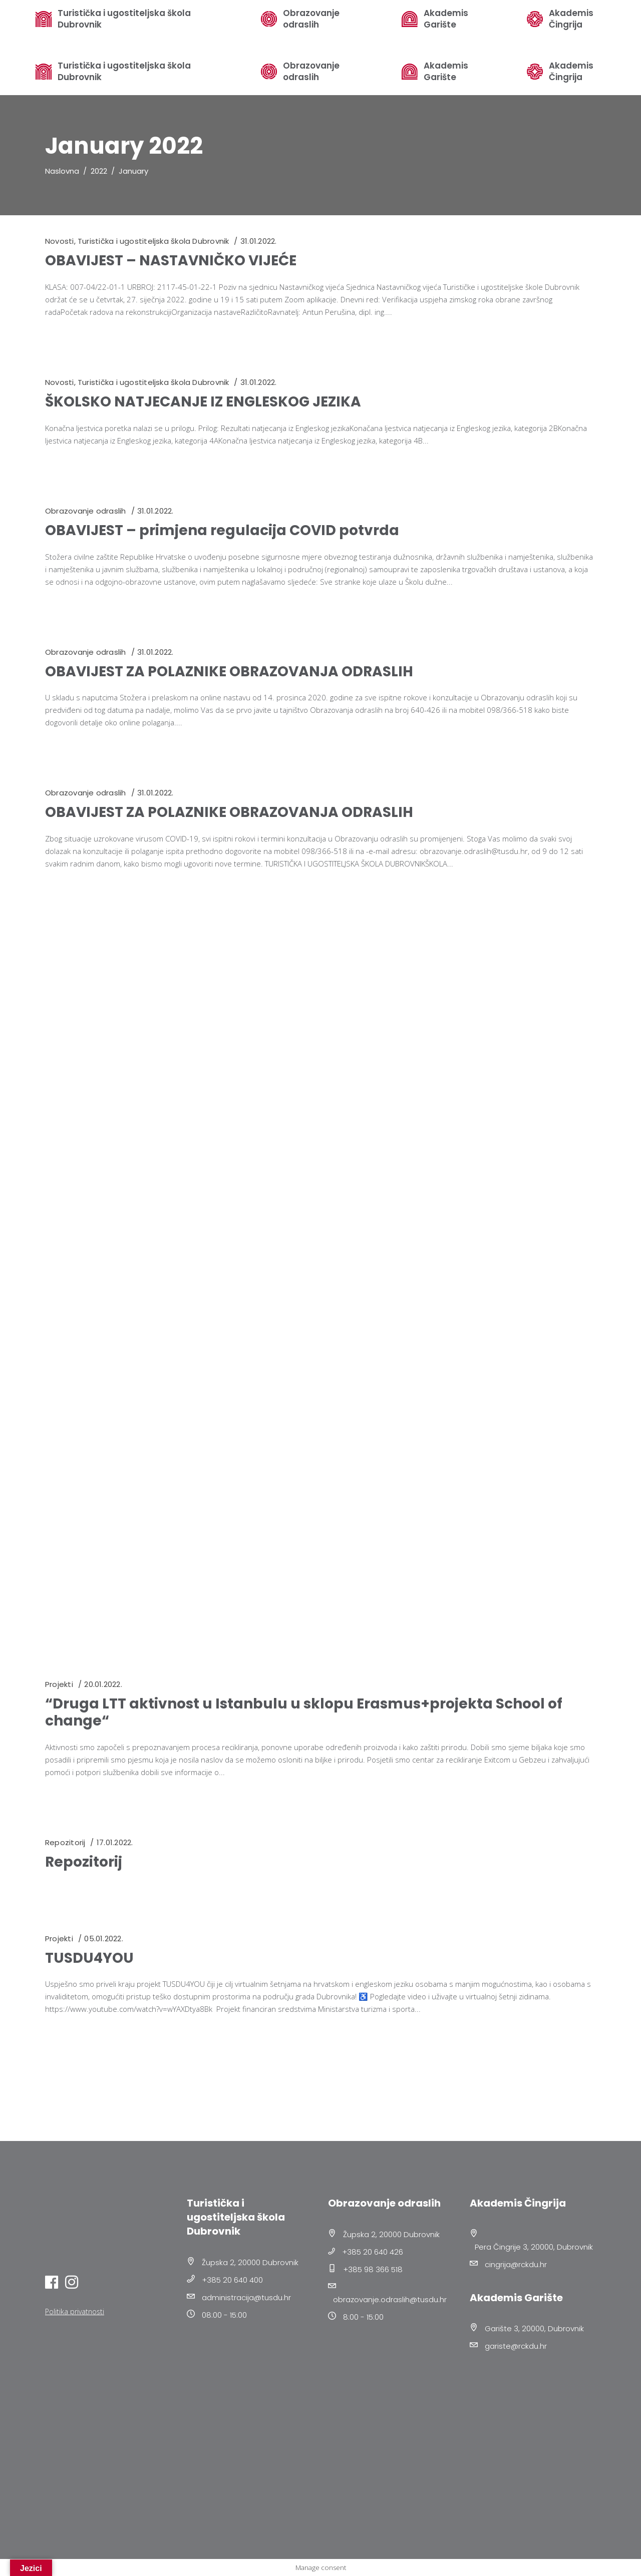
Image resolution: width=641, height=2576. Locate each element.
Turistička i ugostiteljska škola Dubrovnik (124, 71)
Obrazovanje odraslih (311, 71)
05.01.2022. (103, 1938)
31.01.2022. (258, 241)
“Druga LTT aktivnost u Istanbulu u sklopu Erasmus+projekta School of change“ (303, 1712)
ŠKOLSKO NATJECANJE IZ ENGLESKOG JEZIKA (203, 401)
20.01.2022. (103, 1684)
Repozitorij (65, 1842)
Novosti (59, 241)
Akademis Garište (446, 71)
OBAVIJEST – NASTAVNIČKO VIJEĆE (170, 260)
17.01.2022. (115, 1842)
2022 (99, 171)
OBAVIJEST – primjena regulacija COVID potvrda (222, 530)
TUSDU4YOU (89, 1958)
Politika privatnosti (74, 2311)
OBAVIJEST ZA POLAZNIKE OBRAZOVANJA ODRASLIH (229, 671)
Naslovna (62, 171)
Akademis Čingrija (571, 71)
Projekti (59, 1684)
